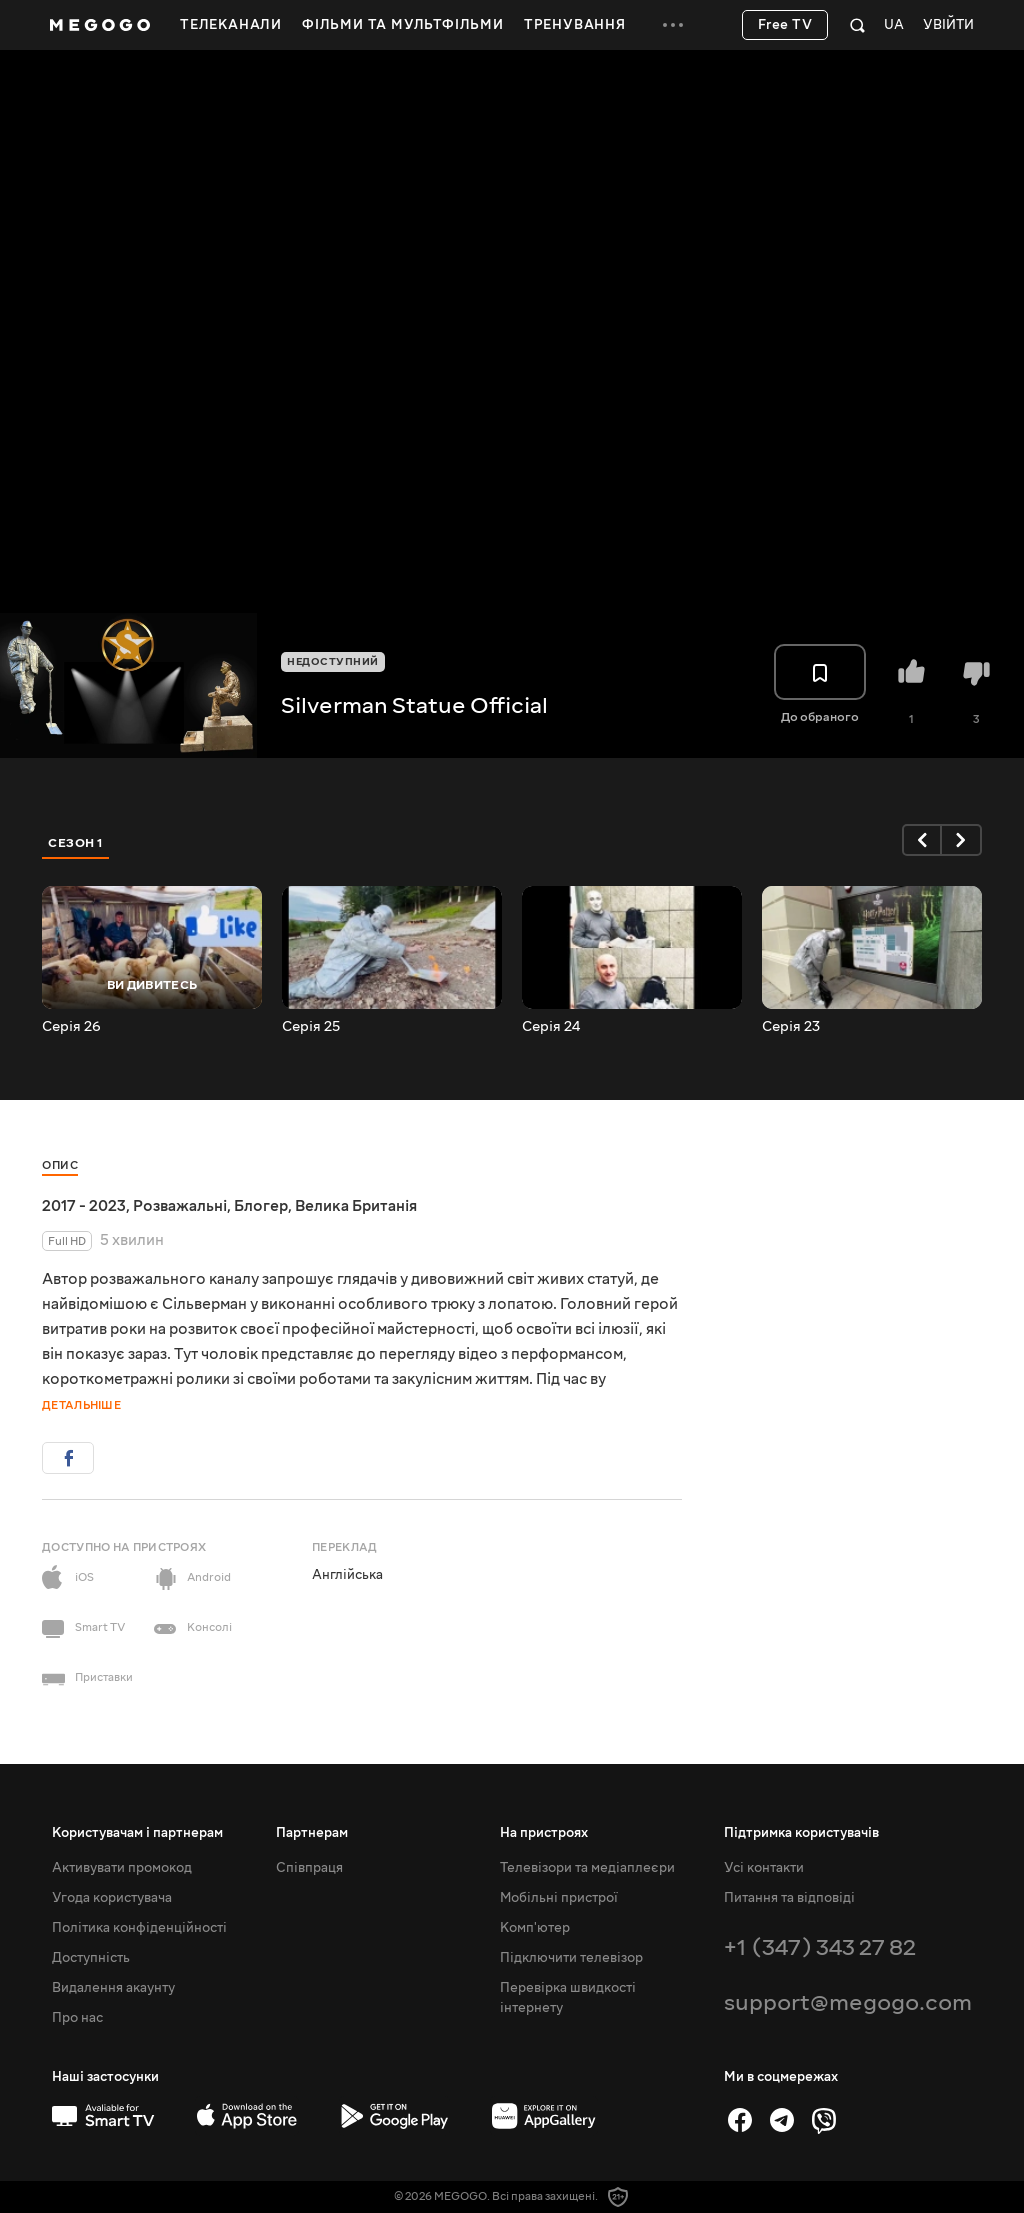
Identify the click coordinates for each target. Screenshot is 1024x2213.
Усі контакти (764, 1868)
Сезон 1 (76, 843)
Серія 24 (551, 1027)
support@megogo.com (848, 2002)
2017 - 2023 (84, 1206)
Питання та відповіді (789, 1898)
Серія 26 (71, 1027)
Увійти (948, 25)
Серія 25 (311, 1027)
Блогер (261, 1206)
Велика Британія (356, 1206)
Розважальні (180, 1206)
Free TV (785, 25)
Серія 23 (791, 1027)
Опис (60, 1165)
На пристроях (544, 1833)
